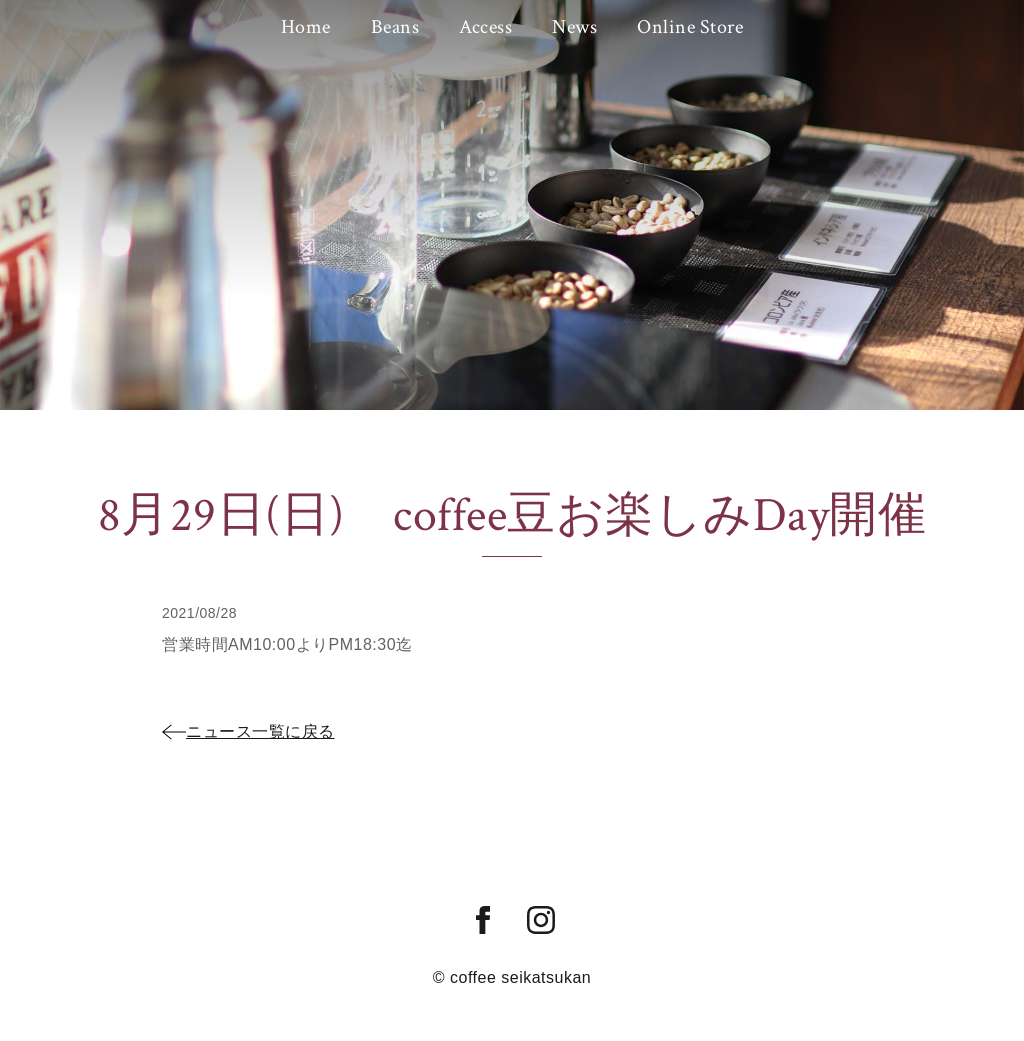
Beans (395, 27)
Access (485, 27)
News (574, 27)
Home (306, 27)
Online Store (690, 27)
